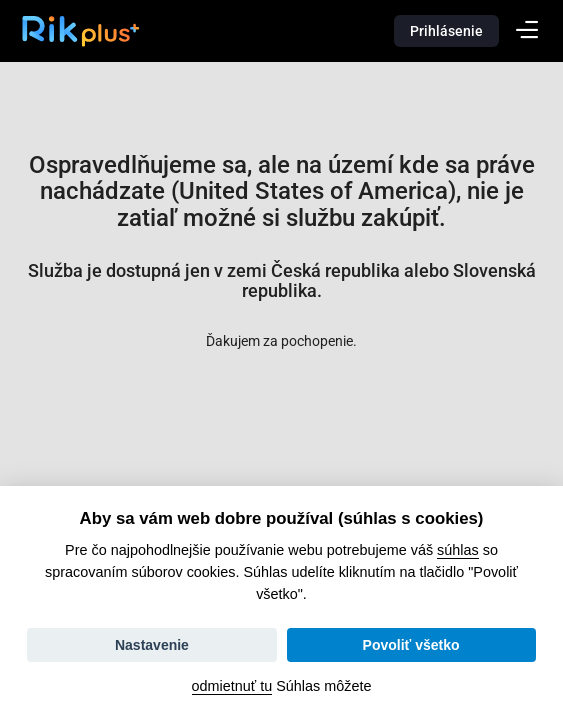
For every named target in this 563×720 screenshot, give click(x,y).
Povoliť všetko (411, 645)
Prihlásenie (446, 31)
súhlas (458, 550)
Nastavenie (152, 645)
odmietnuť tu (232, 686)
